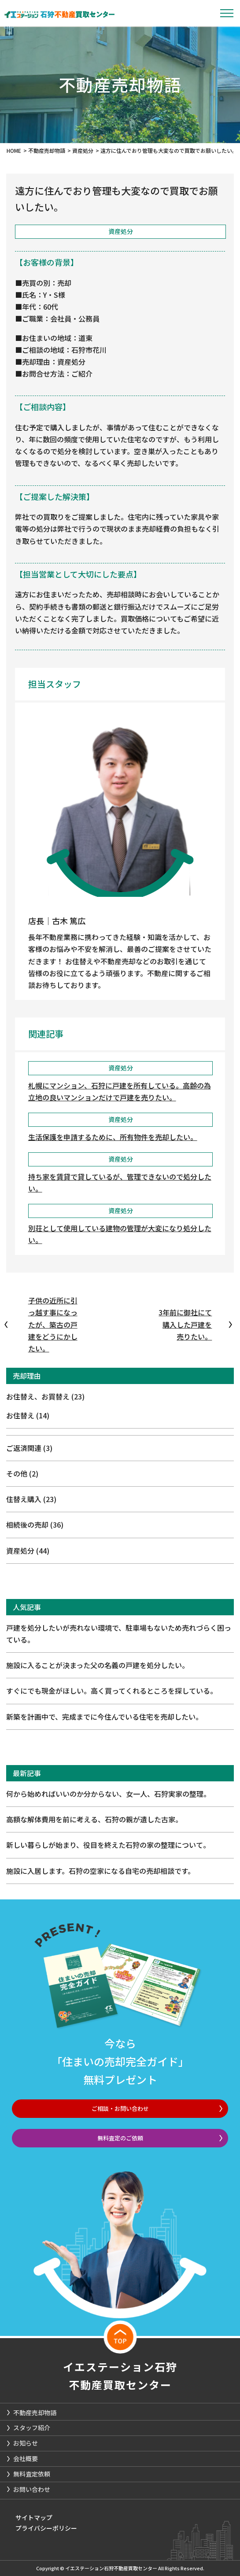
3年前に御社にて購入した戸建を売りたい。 (185, 1324)
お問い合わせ (31, 2489)
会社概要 (25, 2458)
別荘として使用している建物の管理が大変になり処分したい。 (119, 1234)
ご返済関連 (29, 1448)
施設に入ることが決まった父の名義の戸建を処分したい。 (97, 1665)
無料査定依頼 (31, 2473)
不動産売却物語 (34, 2412)
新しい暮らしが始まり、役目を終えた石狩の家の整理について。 (108, 1844)
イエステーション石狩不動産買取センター (120, 2375)
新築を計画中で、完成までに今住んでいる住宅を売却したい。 (104, 1716)
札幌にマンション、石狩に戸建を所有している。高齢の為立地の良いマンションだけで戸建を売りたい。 (119, 1091)
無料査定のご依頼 (120, 2138)
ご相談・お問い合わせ (120, 2108)
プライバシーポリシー (46, 2528)
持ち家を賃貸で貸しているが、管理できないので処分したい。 (119, 1182)
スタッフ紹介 (31, 2427)
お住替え (27, 1415)
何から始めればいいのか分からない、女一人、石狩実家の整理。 (108, 1793)
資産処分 (27, 1550)
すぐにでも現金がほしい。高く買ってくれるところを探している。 (111, 1690)
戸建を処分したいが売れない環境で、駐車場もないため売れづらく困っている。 (118, 1633)
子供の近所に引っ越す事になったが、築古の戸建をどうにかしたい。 (53, 1324)
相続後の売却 (34, 1524)
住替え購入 (31, 1499)
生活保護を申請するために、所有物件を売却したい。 (112, 1137)
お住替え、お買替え (45, 1396)
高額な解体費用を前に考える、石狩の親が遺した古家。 (94, 1819)
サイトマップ (33, 2517)
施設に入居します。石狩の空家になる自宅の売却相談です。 (100, 1870)
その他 (22, 1473)
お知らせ (25, 2443)
